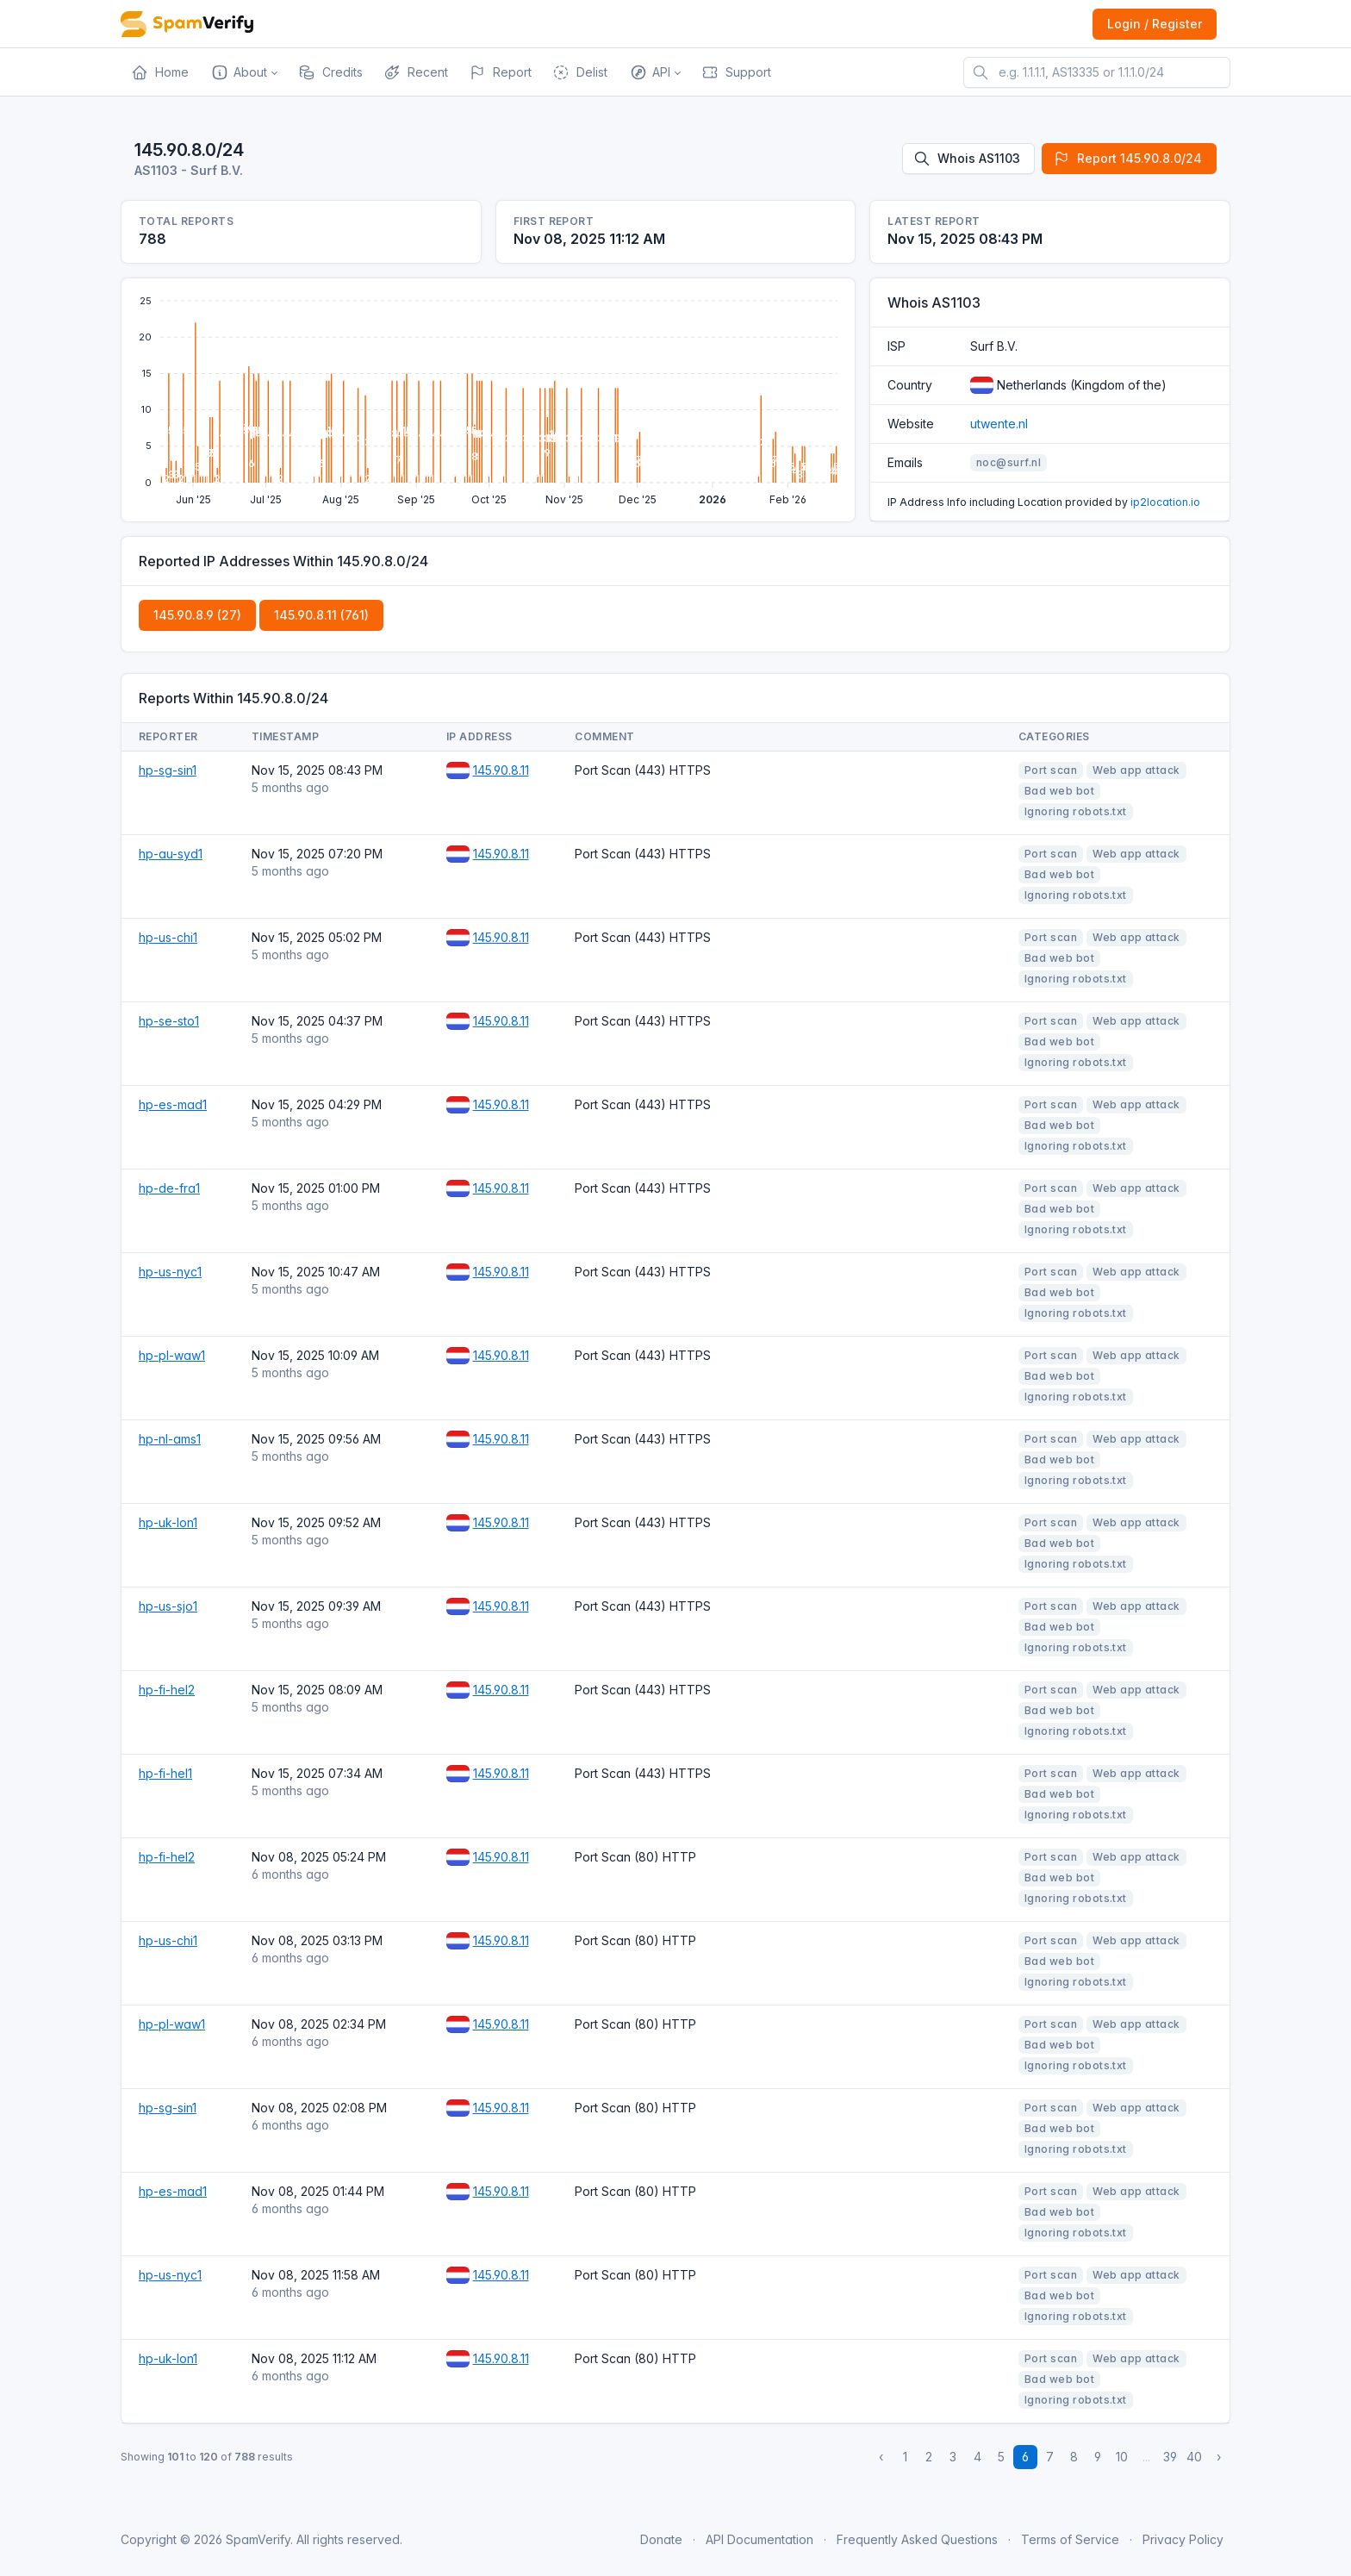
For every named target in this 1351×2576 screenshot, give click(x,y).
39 (1170, 2456)
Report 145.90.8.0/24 (1127, 158)
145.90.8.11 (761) (321, 615)
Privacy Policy (1182, 2539)
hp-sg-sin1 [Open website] (167, 770)
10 (1122, 2456)
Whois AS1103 (966, 158)
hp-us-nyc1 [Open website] (170, 1271)
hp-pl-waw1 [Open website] (172, 1355)
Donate (661, 2539)
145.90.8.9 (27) (197, 615)
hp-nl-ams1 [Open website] (170, 1438)
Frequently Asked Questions (917, 2539)
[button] (243, 72)
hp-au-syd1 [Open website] (170, 853)
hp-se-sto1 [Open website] (169, 1021)
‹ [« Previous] (881, 2456)
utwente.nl (999, 423)
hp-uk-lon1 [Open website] (168, 1522)
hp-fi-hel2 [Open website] (167, 1689)
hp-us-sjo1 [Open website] (168, 1606)
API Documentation (759, 2539)
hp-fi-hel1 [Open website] (165, 1773)
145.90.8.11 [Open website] (501, 770)
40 (1194, 2456)
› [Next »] (1219, 2456)
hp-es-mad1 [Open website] (173, 1104)
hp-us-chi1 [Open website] (168, 937)
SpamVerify (258, 2539)
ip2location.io (1165, 502)
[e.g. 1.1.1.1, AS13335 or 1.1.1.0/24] (1096, 72)
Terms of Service (1070, 2539)
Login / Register (1154, 23)
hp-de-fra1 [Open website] (169, 1188)
